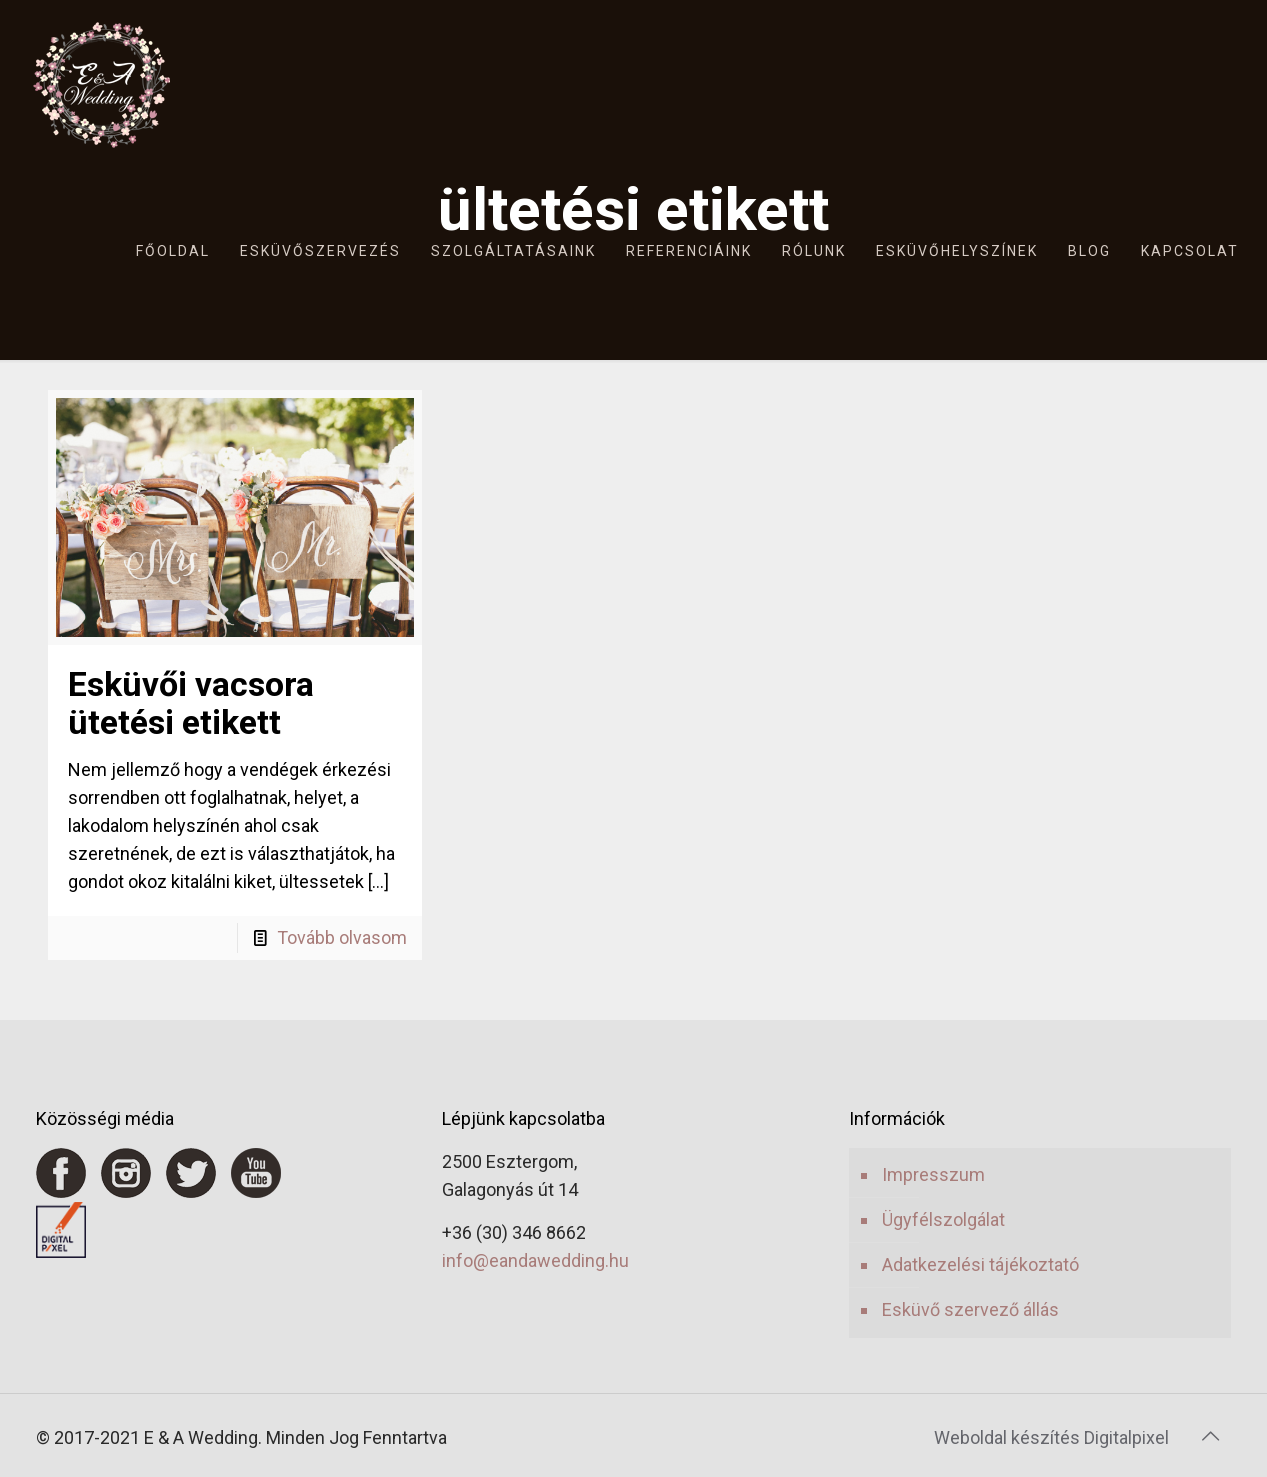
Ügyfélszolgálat (943, 1219)
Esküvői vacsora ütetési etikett (191, 703)
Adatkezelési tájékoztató (980, 1264)
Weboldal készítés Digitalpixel (1051, 1437)
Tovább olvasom (342, 937)
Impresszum (933, 1174)
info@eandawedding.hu (535, 1260)
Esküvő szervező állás (970, 1309)
